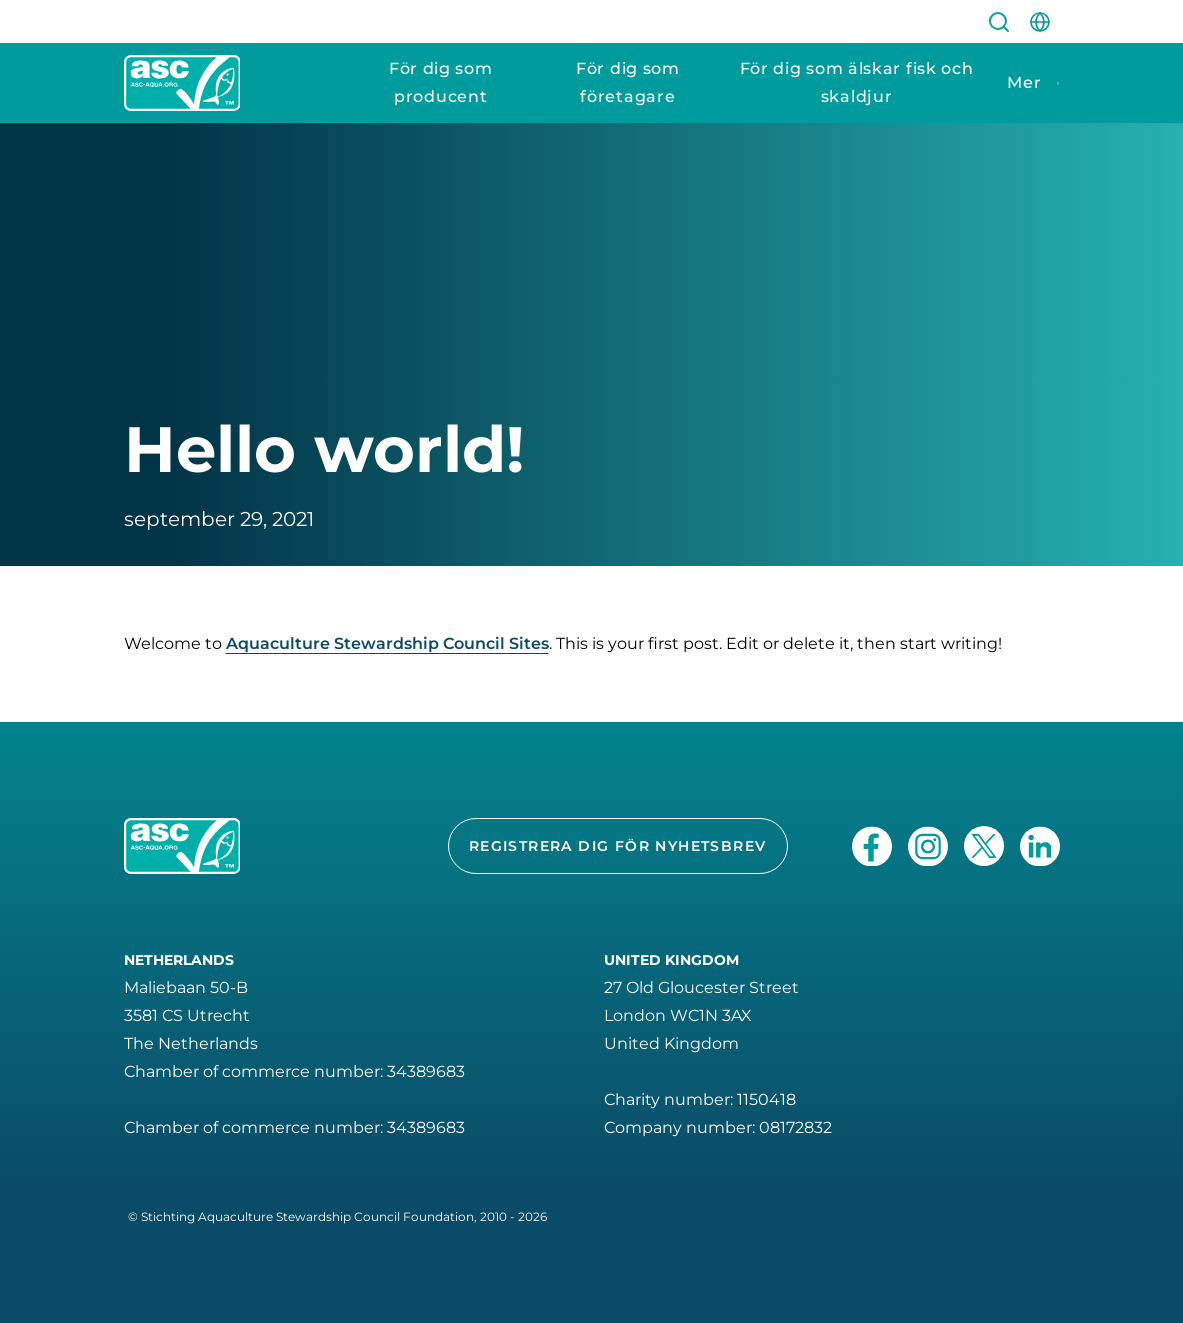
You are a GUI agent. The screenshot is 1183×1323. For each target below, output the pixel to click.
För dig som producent (441, 82)
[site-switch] (1039, 21)
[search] (998, 21)
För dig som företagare (628, 82)
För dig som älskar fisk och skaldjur (857, 82)
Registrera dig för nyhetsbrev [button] (618, 846)
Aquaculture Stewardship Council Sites (387, 643)
